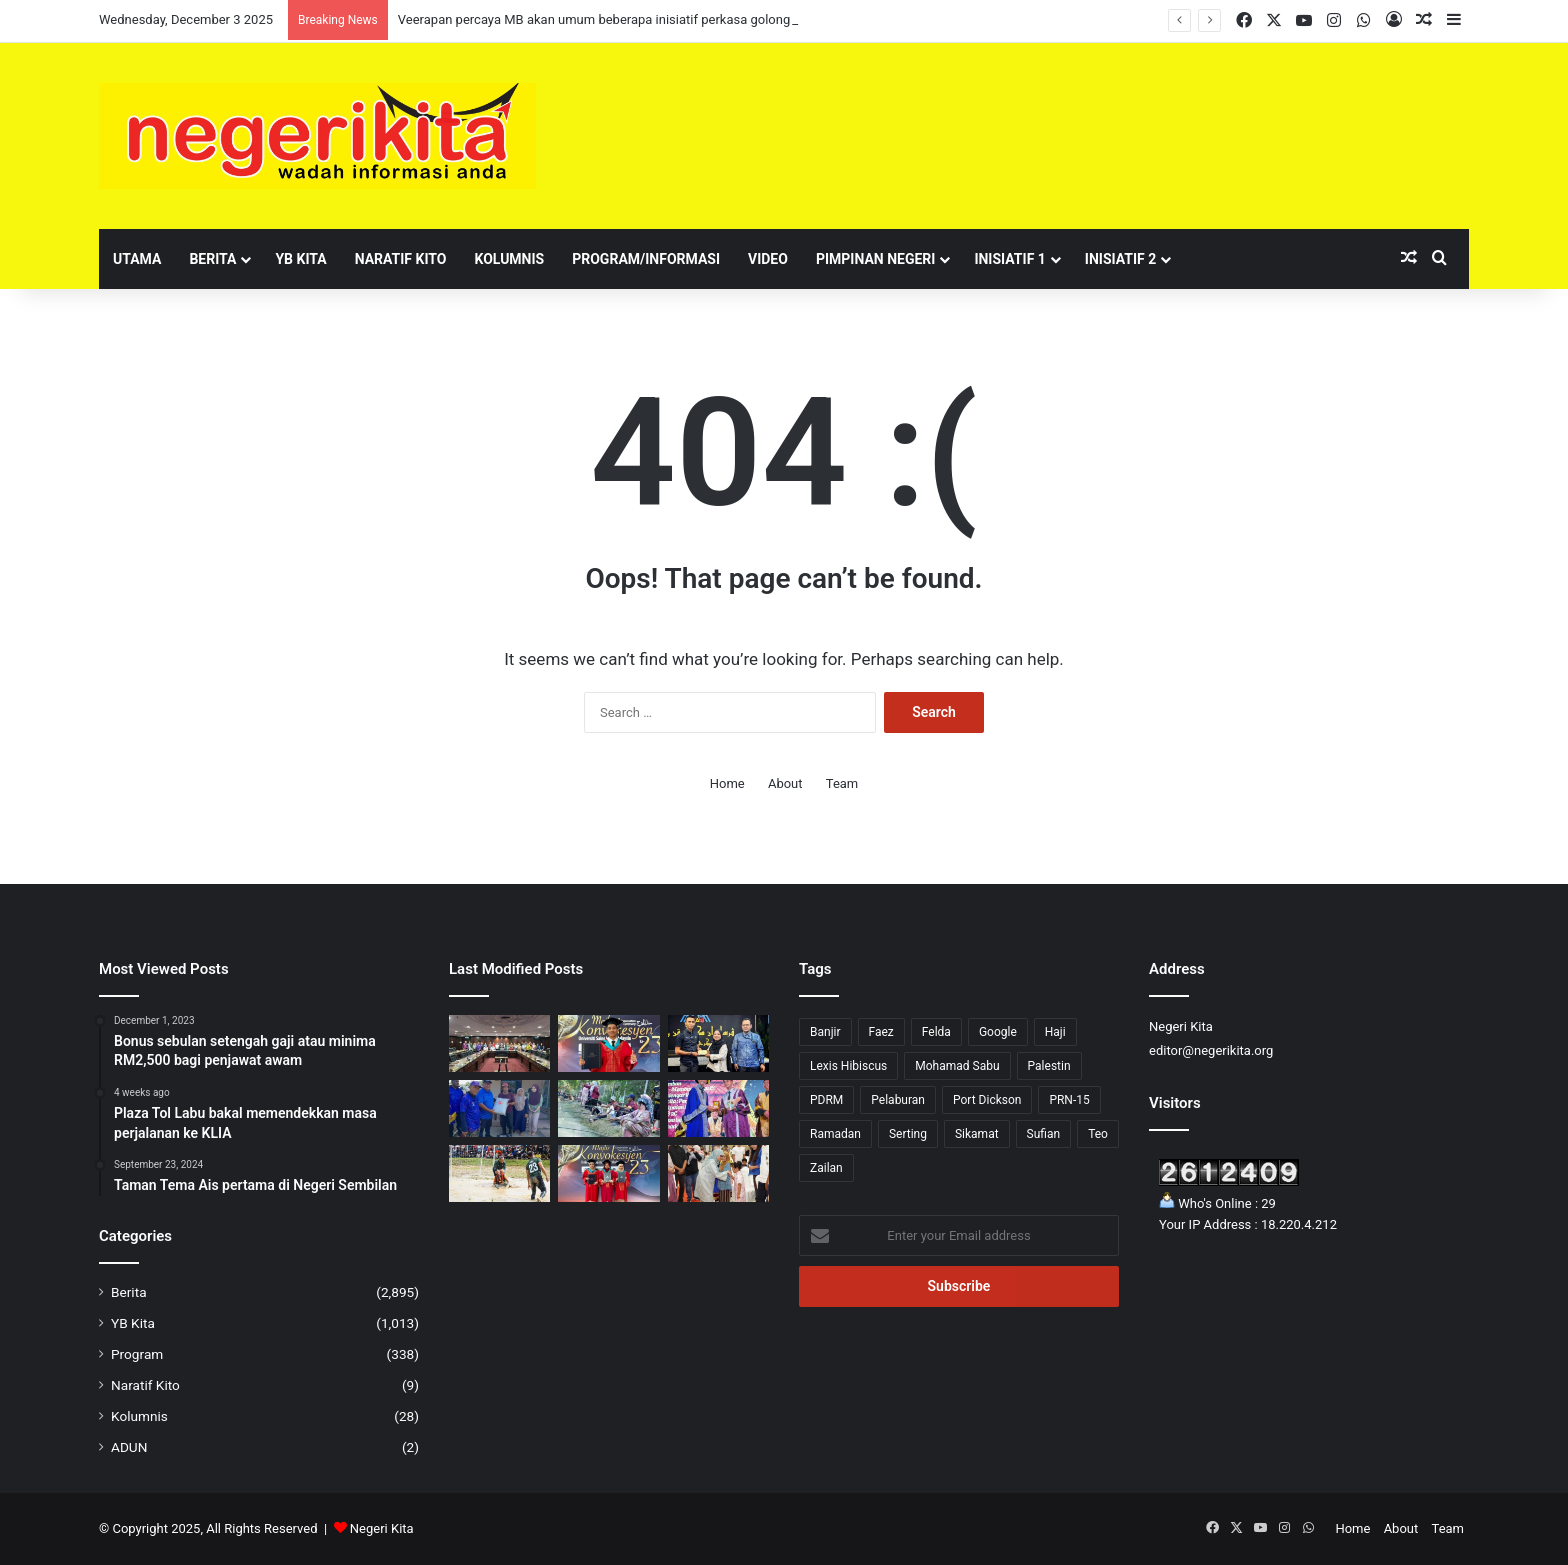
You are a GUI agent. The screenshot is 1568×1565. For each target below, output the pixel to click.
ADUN (129, 1447)
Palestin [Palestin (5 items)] (1049, 1066)
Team (842, 783)
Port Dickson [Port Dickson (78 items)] (987, 1100)
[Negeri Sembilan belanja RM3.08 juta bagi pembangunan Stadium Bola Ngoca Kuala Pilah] (499, 1173)
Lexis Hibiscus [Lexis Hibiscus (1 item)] (848, 1066)
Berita (212, 259)
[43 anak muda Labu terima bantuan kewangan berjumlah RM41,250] (718, 1043)
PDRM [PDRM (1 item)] (826, 1100)
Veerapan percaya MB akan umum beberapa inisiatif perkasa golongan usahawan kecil (647, 19)
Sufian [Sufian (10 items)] (1044, 1134)
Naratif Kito (401, 259)
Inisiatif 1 (1009, 259)
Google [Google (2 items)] (998, 1032)
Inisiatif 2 (1120, 259)
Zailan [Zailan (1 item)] (826, 1168)
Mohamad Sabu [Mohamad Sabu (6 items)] (957, 1066)
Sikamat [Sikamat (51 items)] (977, 1134)
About (785, 783)
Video (768, 259)
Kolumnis (509, 259)
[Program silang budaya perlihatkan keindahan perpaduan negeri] (718, 1173)
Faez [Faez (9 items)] (881, 1032)
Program (137, 1354)
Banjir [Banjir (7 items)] (825, 1032)
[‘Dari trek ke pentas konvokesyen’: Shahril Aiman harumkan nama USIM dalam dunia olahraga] (608, 1043)
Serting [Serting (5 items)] (908, 1134)
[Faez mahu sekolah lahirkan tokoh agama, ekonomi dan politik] (718, 1108)
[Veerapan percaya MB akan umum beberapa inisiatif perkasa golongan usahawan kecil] (499, 1043)
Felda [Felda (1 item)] (936, 1032)
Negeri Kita (382, 1528)
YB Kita (300, 259)
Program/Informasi (646, 259)
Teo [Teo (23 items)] (1098, 1134)
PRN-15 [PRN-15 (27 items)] (1069, 1100)
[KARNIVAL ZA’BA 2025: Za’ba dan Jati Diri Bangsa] (608, 1108)
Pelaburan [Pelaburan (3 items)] (898, 1100)
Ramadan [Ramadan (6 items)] (835, 1134)
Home (727, 783)
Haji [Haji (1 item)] (1055, 1032)
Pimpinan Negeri (876, 259)
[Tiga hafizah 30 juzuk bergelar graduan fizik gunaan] (608, 1173)
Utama (137, 259)
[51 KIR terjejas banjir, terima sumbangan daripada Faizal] (499, 1108)
